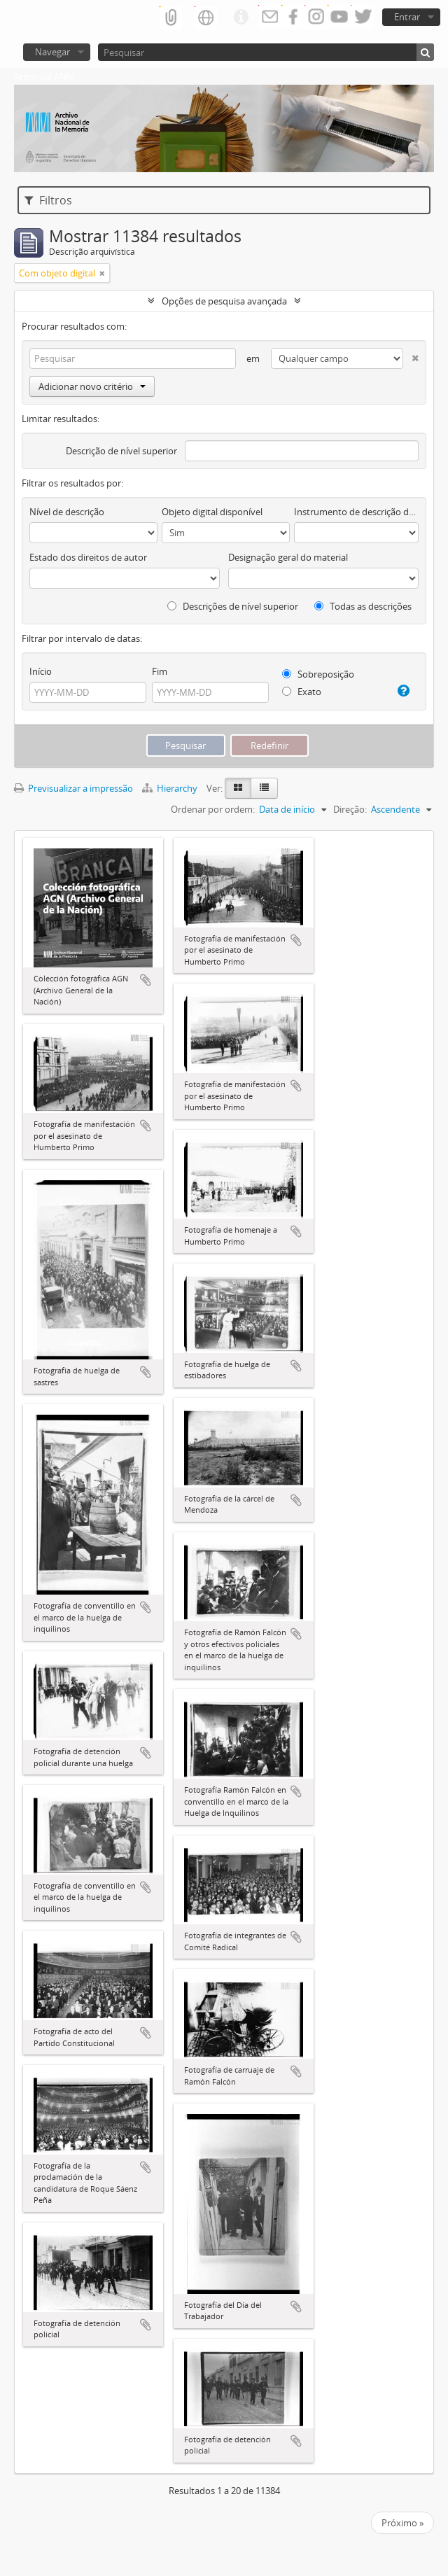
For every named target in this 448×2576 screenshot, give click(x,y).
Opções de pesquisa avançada (224, 301)
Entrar (407, 16)
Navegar (52, 52)
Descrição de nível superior (121, 450)
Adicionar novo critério (92, 386)
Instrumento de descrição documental (356, 511)
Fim (159, 671)
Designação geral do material (288, 557)
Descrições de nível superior (232, 606)
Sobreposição (318, 674)
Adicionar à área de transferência (146, 980)
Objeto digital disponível (212, 511)
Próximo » (403, 2522)
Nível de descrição (66, 511)
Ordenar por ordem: (213, 809)
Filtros (48, 200)
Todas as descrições (363, 606)
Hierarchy (171, 788)
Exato (301, 691)
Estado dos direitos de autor (88, 557)
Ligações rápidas (240, 17)
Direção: (350, 809)
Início (40, 671)
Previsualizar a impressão (73, 788)
